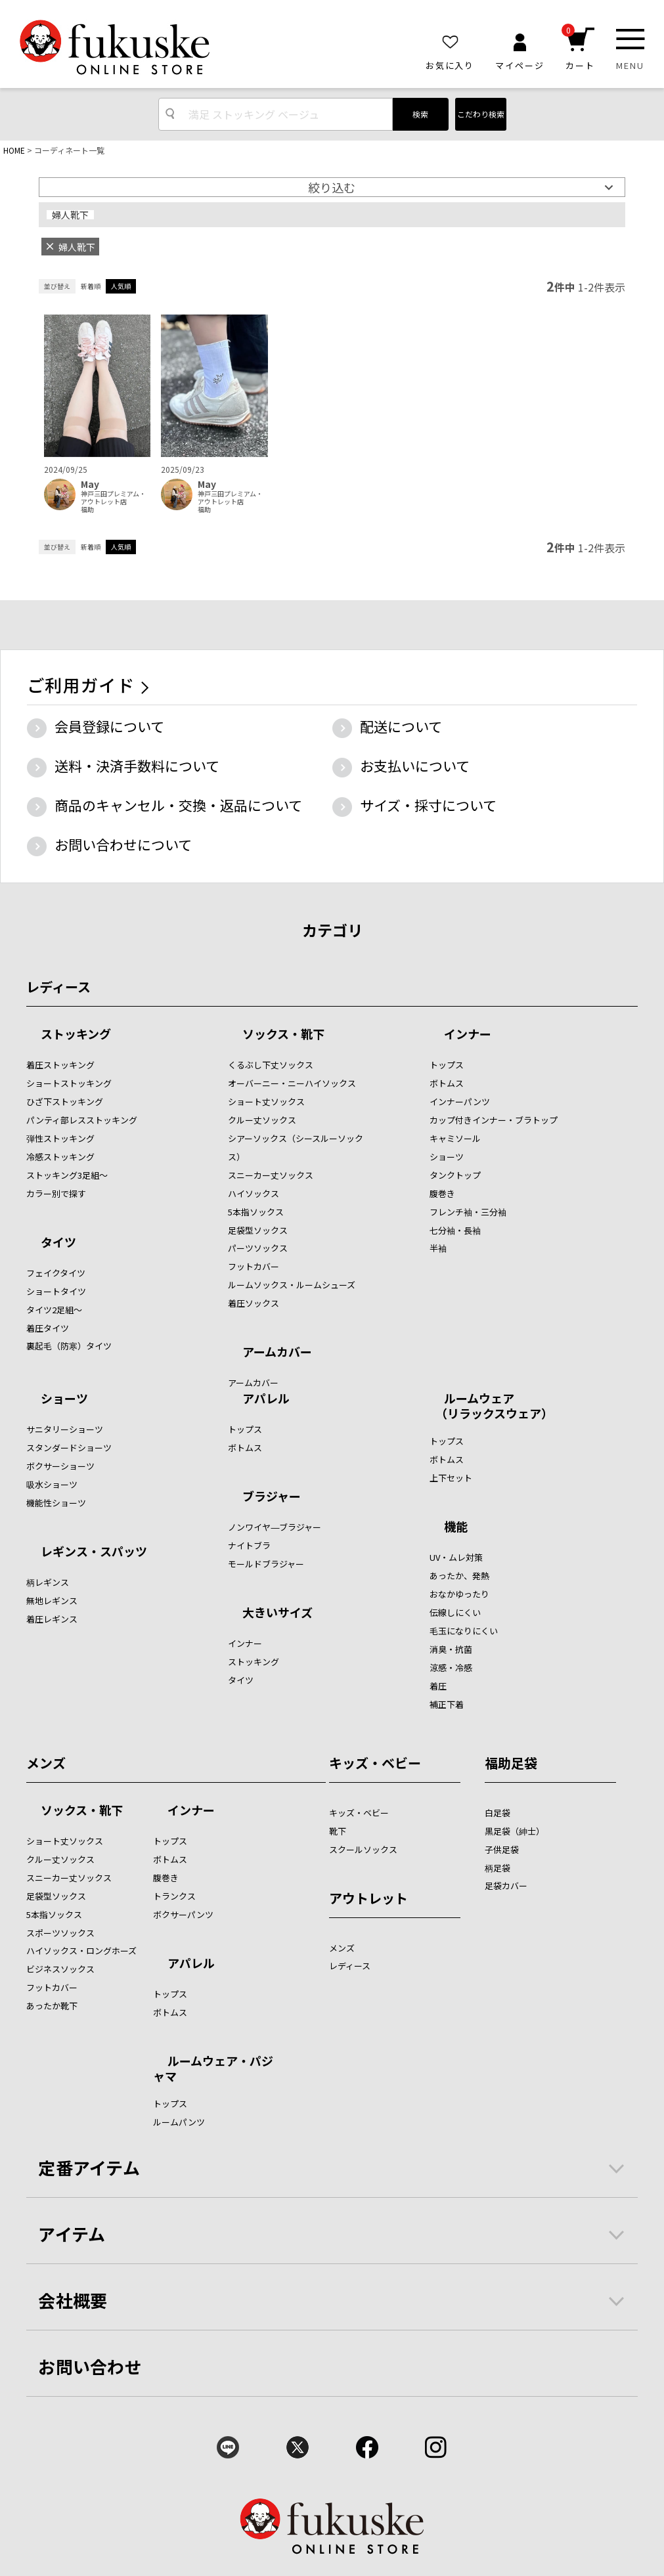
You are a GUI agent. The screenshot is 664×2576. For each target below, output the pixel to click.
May (90, 484)
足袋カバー (506, 1885)
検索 (420, 114)
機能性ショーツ (56, 1502)
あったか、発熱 (459, 1575)
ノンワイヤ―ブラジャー (274, 1527)
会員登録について (109, 726)
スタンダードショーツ (69, 1447)
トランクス (174, 1896)
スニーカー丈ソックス (270, 1175)
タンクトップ (455, 1175)
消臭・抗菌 (451, 1649)
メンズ (46, 1762)
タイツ (58, 1243)
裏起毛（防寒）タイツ (69, 1346)
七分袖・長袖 (455, 1230)
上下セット (451, 1478)
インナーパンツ (460, 1101)
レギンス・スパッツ (94, 1552)
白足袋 (497, 1812)
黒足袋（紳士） (514, 1831)
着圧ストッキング (60, 1065)
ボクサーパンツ (183, 1914)
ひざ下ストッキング (64, 1101)
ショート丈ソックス (266, 1101)
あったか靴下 (51, 2005)
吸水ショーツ (51, 1484)
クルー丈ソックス (262, 1120)
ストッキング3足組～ (67, 1175)
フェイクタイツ (55, 1273)
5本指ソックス (256, 1212)
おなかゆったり (459, 1594)
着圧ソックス (253, 1303)
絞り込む (331, 187)
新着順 (90, 286)
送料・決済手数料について (137, 765)
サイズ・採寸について (428, 805)
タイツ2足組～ (54, 1309)
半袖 (438, 1248)
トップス (447, 1065)
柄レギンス (47, 1582)
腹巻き (442, 1193)
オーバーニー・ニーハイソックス (292, 1083)
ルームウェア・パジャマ (213, 2068)
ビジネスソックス (60, 1969)
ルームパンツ (179, 2122)
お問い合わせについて (123, 844)
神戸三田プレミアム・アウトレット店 (113, 498)
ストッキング (76, 1035)
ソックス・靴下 (283, 1035)
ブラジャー (271, 1497)
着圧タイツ (47, 1328)
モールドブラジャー (266, 1564)
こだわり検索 (480, 114)
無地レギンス (51, 1600)
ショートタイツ (56, 1291)
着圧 (438, 1686)
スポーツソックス (60, 1933)
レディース (58, 986)
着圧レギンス (51, 1619)
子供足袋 (502, 1849)
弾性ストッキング (60, 1138)
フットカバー (253, 1266)
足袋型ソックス (258, 1230)
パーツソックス (258, 1248)
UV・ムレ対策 (456, 1557)
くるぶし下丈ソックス (270, 1065)
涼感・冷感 (451, 1667)
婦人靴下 (70, 214)
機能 (456, 1527)
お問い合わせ (90, 2366)
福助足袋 (511, 1762)
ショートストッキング (69, 1083)
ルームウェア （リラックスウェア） (491, 1405)
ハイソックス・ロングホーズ (81, 1950)
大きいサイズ (277, 1613)
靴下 (337, 1831)
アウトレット (368, 1898)
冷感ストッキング (60, 1156)
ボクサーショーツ (60, 1466)
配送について (401, 726)
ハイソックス (253, 1193)
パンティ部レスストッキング (81, 1120)
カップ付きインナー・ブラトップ (494, 1120)
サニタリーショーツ (64, 1429)
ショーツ (447, 1156)
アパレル (266, 1399)
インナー (467, 1035)
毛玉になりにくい (464, 1631)
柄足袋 (497, 1868)
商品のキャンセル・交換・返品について (178, 805)
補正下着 (447, 1704)
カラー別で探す (56, 1193)
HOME (14, 150)
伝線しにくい (455, 1612)
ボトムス (447, 1083)
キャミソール (455, 1138)
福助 (87, 509)
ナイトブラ (249, 1545)
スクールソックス (363, 1849)
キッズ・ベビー (375, 1762)
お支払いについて (415, 765)
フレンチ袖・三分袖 (468, 1212)
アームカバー (277, 1352)
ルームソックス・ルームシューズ (291, 1284)
